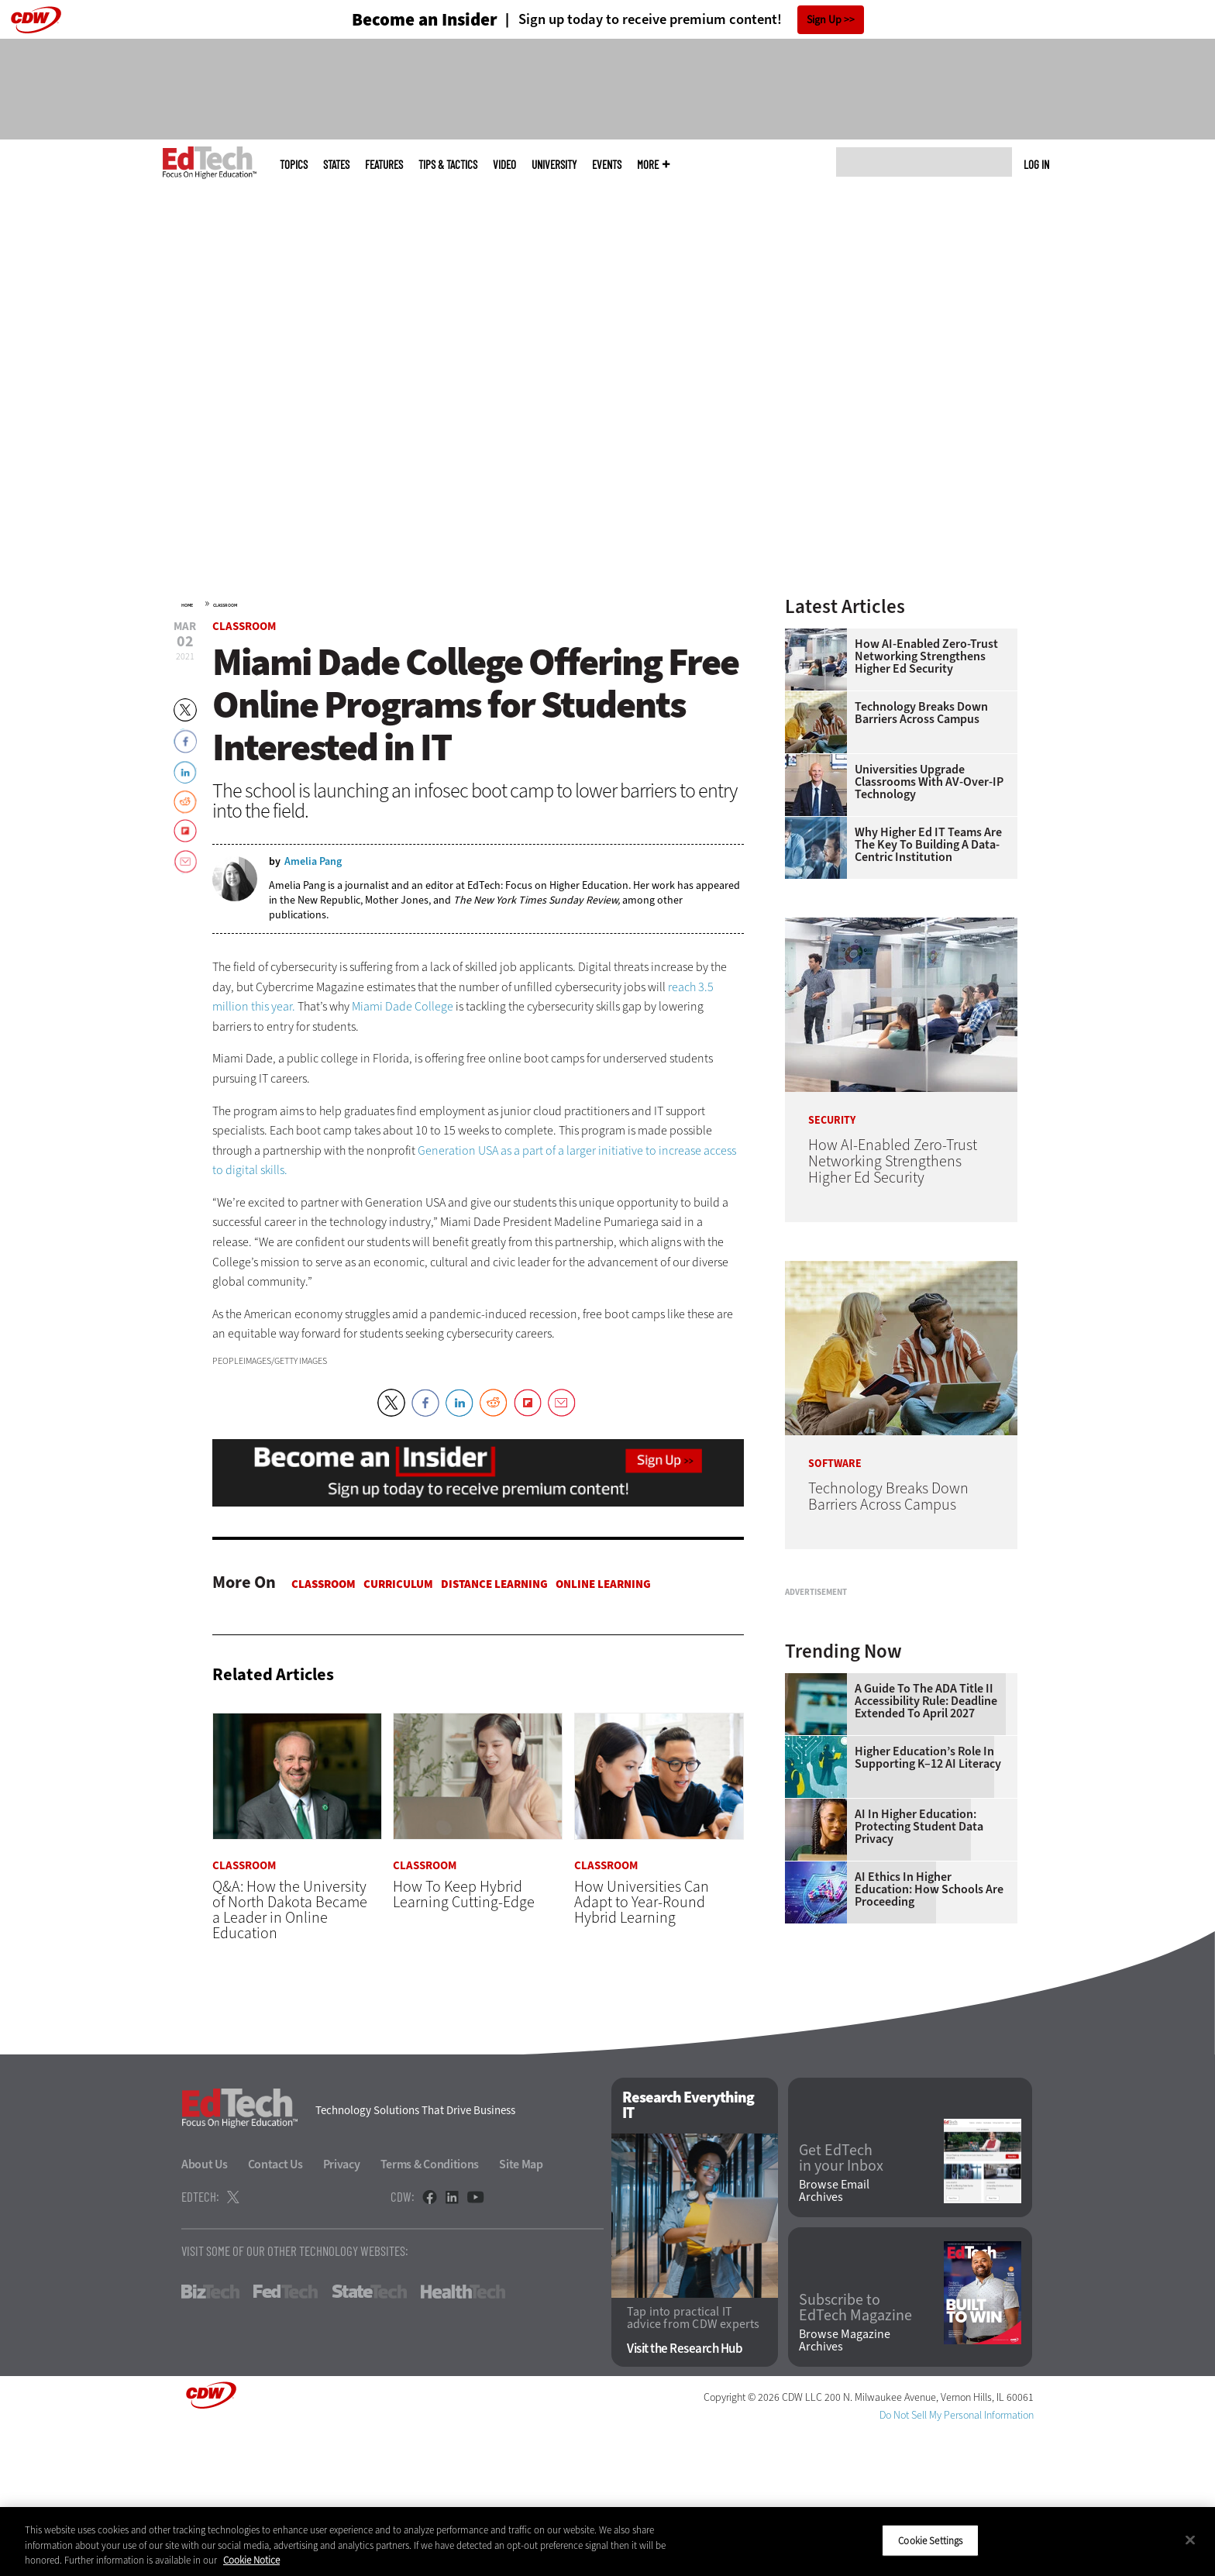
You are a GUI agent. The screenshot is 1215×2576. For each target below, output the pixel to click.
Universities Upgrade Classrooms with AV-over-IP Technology (929, 782)
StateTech (369, 2437)
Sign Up (824, 19)
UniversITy (554, 164)
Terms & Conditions (430, 2310)
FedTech (285, 2437)
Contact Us (275, 2310)
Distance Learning (494, 1584)
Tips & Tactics (447, 164)
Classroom (225, 605)
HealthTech (463, 2437)
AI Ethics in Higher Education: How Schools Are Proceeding (929, 2083)
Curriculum (398, 1584)
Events (606, 164)
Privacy (341, 2310)
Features (384, 164)
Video (504, 164)
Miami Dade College (402, 1006)
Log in (1036, 164)
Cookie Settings (930, 2540)
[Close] (1190, 2540)
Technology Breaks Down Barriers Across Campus (921, 713)
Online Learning (603, 1584)
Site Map (521, 2310)
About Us (204, 2310)
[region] (607, 2541)
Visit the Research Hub (684, 2493)
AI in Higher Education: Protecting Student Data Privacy (919, 2020)
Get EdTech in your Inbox (841, 2303)
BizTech (210, 2437)
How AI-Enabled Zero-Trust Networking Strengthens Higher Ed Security (926, 656)
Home (187, 605)
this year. (273, 1006)
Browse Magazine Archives (844, 2485)
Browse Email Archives (834, 2336)
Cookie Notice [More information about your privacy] (251, 2560)
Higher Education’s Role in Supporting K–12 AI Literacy (928, 1951)
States (336, 164)
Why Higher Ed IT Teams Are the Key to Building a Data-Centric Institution (928, 844)
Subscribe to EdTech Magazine (855, 2452)
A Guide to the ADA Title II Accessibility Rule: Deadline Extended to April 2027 (926, 1894)
